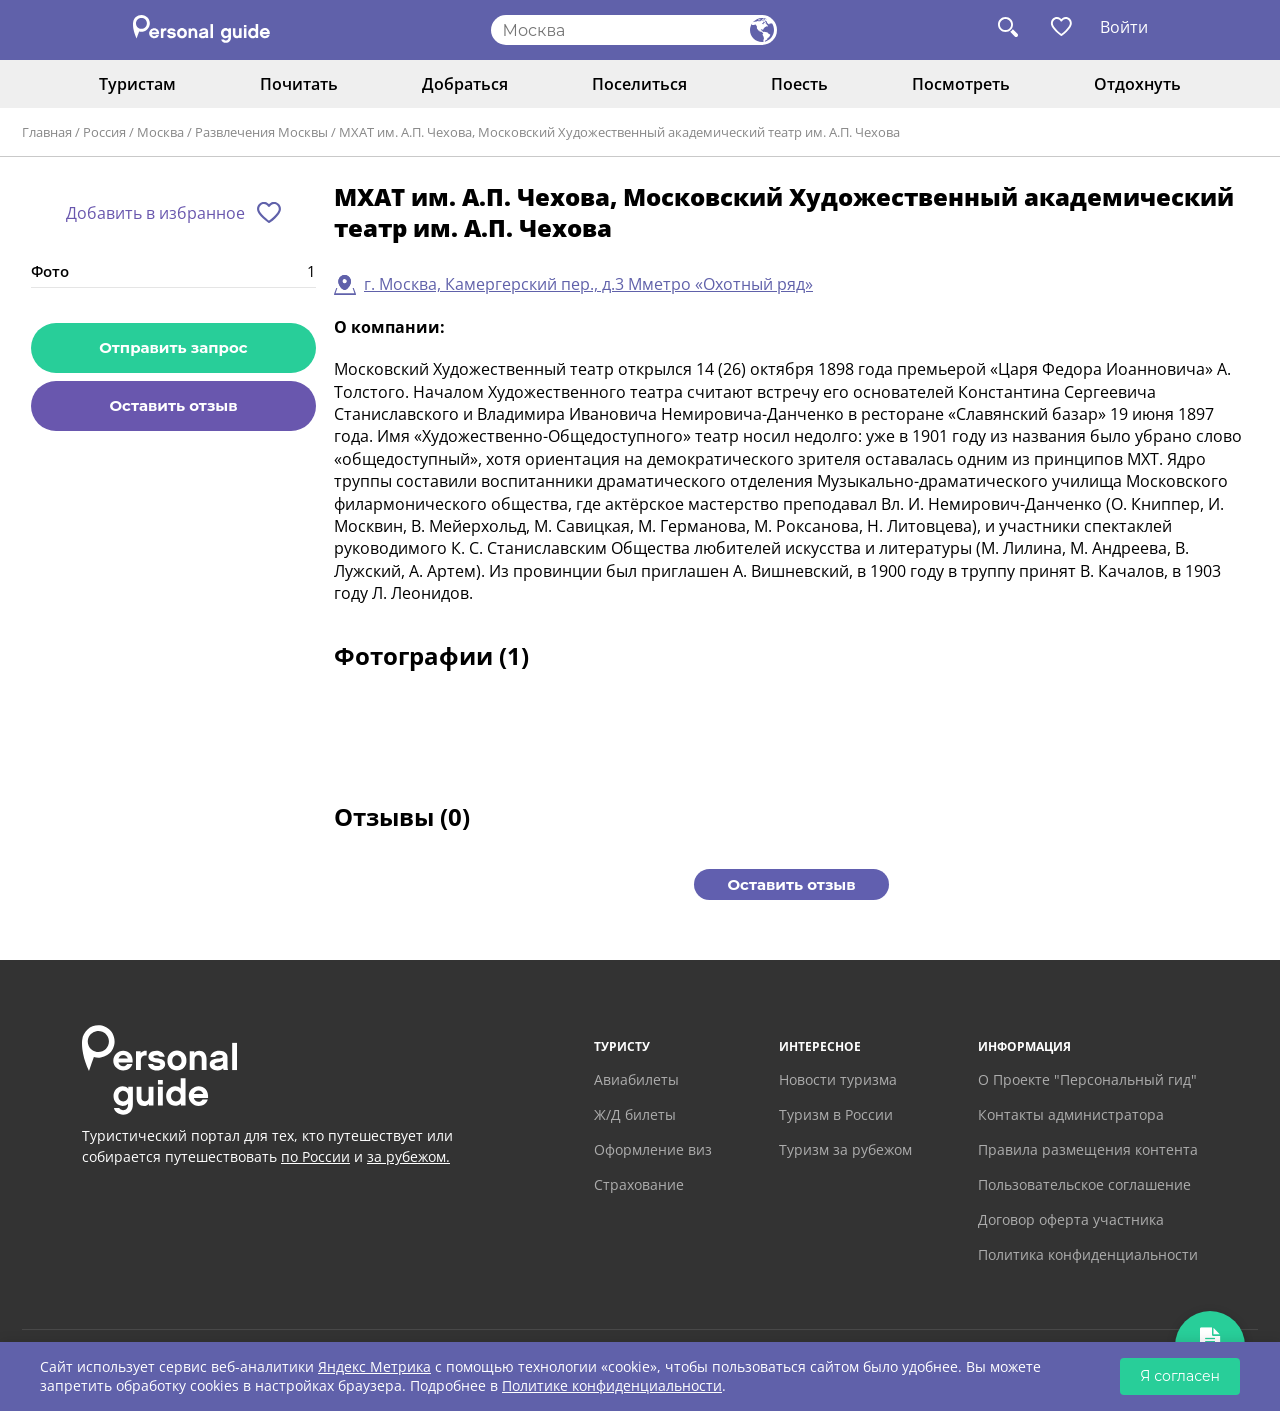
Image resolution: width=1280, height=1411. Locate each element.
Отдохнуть (1137, 84)
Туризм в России (836, 1114)
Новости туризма (838, 1079)
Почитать (299, 84)
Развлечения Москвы (261, 132)
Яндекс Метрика (374, 1366)
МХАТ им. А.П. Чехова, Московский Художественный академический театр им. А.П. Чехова (619, 132)
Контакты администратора (1071, 1114)
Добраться (465, 84)
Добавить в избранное (155, 213)
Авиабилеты (636, 1079)
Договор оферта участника (1071, 1219)
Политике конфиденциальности (612, 1385)
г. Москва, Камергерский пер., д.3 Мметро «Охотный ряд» (588, 284)
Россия (104, 132)
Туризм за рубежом (845, 1149)
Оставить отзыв (173, 405)
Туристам (137, 84)
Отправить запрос (173, 347)
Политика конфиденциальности (1088, 1254)
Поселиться (639, 84)
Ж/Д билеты (635, 1114)
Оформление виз (653, 1149)
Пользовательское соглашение (1084, 1184)
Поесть (799, 84)
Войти (1124, 27)
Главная (47, 132)
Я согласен (1180, 1376)
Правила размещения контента (1088, 1149)
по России (315, 1156)
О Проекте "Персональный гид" (1087, 1079)
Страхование (639, 1184)
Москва (160, 132)
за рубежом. (408, 1156)
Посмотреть (961, 84)
